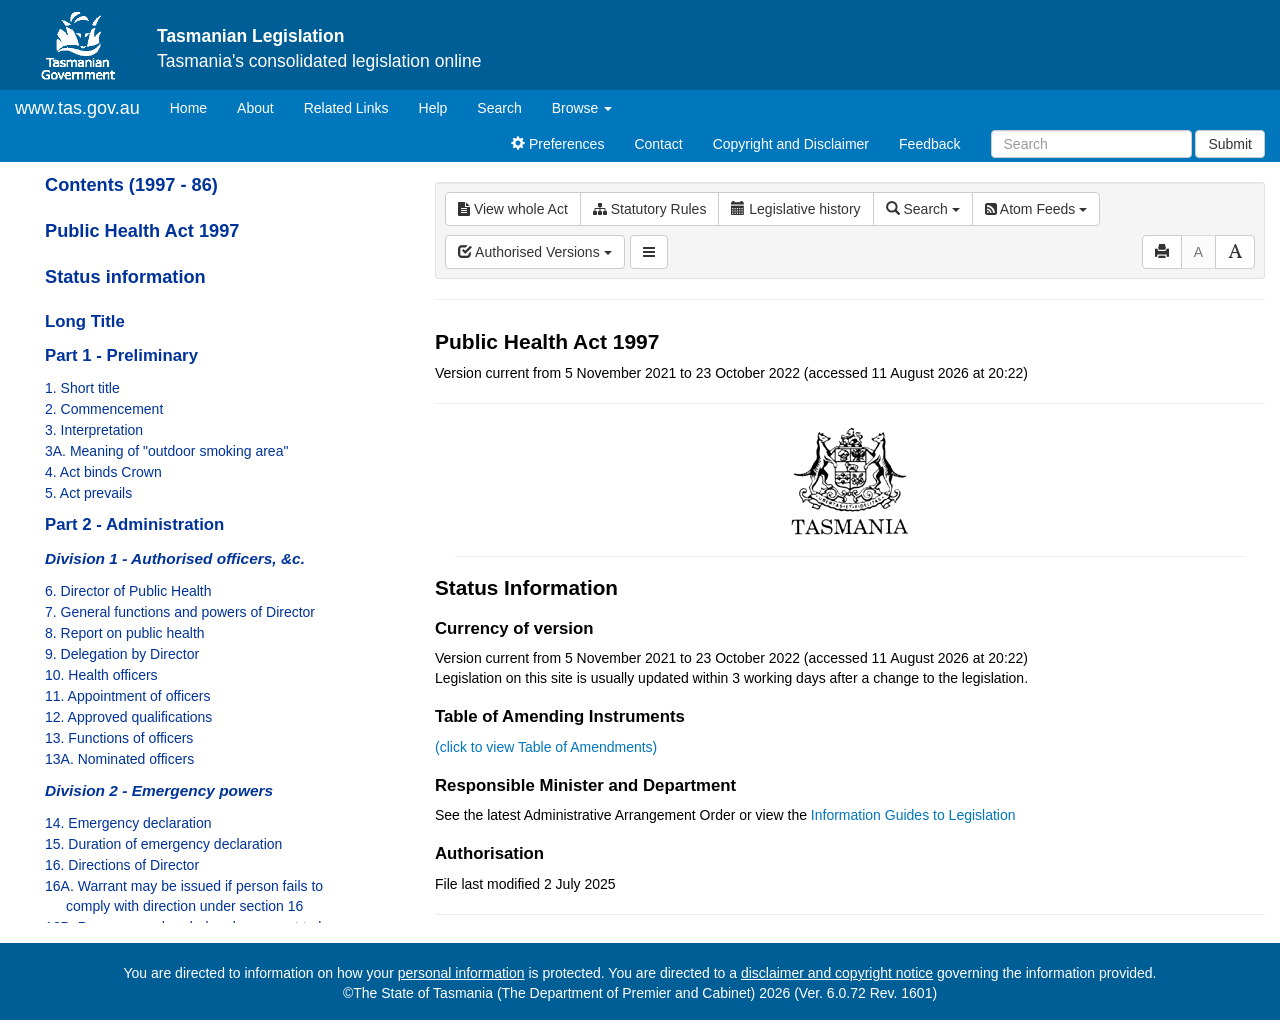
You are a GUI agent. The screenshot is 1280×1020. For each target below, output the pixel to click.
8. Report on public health (125, 633)
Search (499, 108)
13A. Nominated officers (119, 759)
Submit (1230, 144)
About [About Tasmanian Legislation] (255, 108)
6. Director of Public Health (128, 591)
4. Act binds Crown (103, 472)
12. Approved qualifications (128, 717)
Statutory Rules (650, 209)
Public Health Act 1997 (142, 231)
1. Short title (82, 388)
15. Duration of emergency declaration (163, 844)
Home (196, 106)
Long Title (85, 321)
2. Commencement (104, 409)
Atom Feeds (1036, 209)
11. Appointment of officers (128, 696)
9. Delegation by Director (122, 654)
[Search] (1091, 144)
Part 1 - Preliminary (121, 355)
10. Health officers (101, 675)
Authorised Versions (535, 252)
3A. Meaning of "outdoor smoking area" (166, 451)
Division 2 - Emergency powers (159, 790)
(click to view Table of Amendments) (546, 747)
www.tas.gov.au (77, 108)
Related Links (346, 108)
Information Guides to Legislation (913, 815)
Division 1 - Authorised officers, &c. (175, 558)
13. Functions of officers (119, 738)
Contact (658, 144)
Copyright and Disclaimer (791, 144)
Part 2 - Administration (134, 524)
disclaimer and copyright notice (837, 973)
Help (433, 108)
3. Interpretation (94, 430)
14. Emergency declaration (128, 823)
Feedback (929, 144)
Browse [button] (582, 108)
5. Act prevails (88, 493)
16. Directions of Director (122, 865)
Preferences (557, 144)
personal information (461, 973)
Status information (125, 277)
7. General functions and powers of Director (180, 612)
